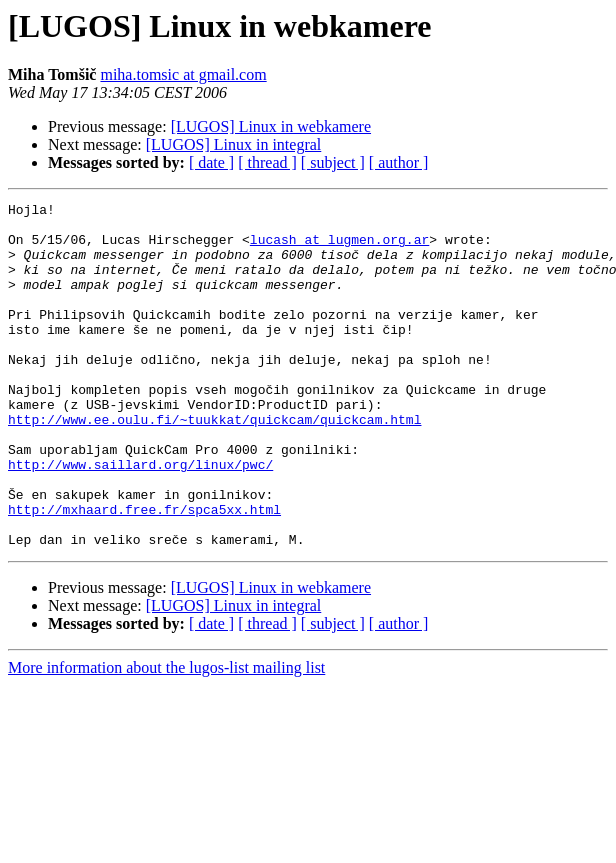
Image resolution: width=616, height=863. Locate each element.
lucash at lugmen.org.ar (339, 248)
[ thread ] (267, 162)
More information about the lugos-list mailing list (166, 736)
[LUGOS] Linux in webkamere (271, 126)
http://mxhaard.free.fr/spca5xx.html (144, 572)
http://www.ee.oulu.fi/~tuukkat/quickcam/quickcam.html (214, 464)
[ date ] (211, 162)
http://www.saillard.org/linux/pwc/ (140, 518)
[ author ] (399, 162)
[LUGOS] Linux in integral (234, 144)
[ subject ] (333, 162)
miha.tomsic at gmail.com (183, 74)
